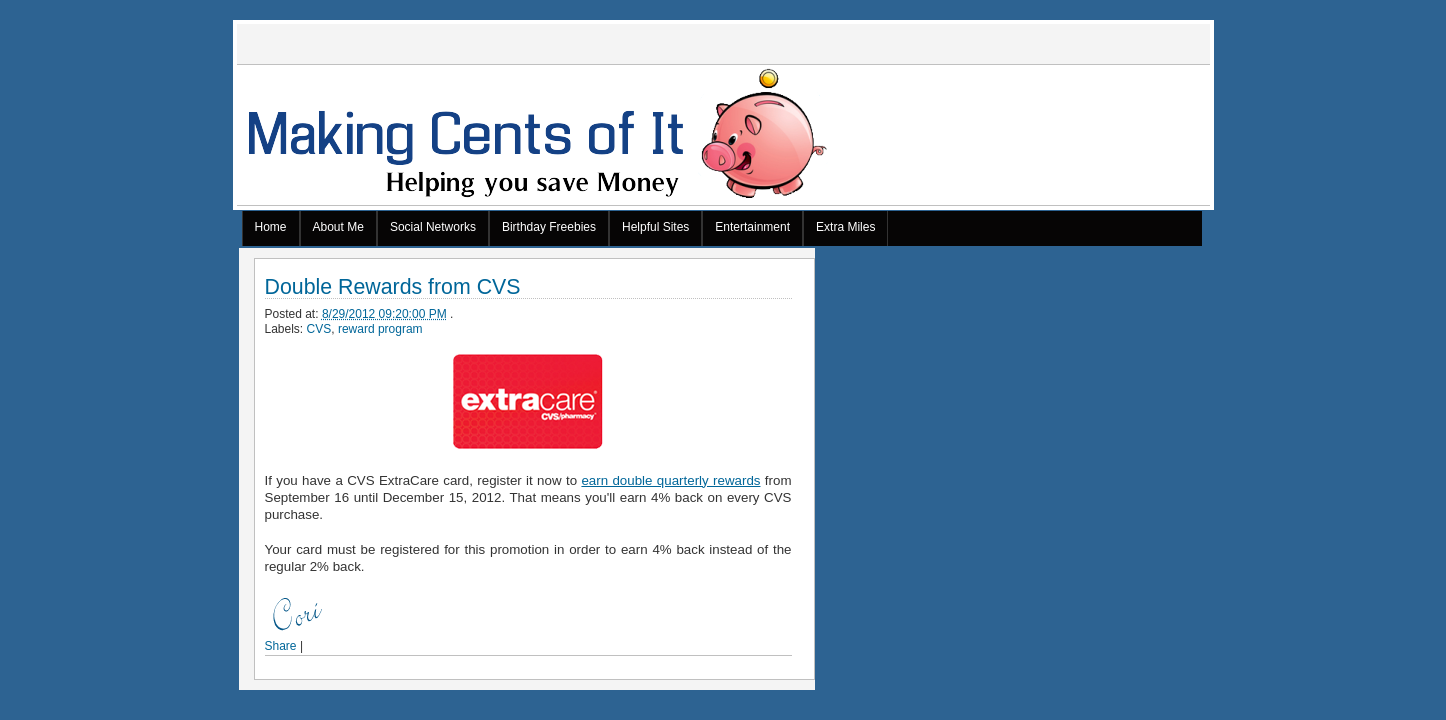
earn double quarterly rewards (670, 480)
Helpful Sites (655, 227)
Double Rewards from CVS (393, 287)
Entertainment (752, 227)
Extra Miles (845, 227)
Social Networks (433, 227)
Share (281, 646)
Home (271, 227)
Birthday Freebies (549, 227)
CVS (319, 329)
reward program (380, 329)
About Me (338, 227)
